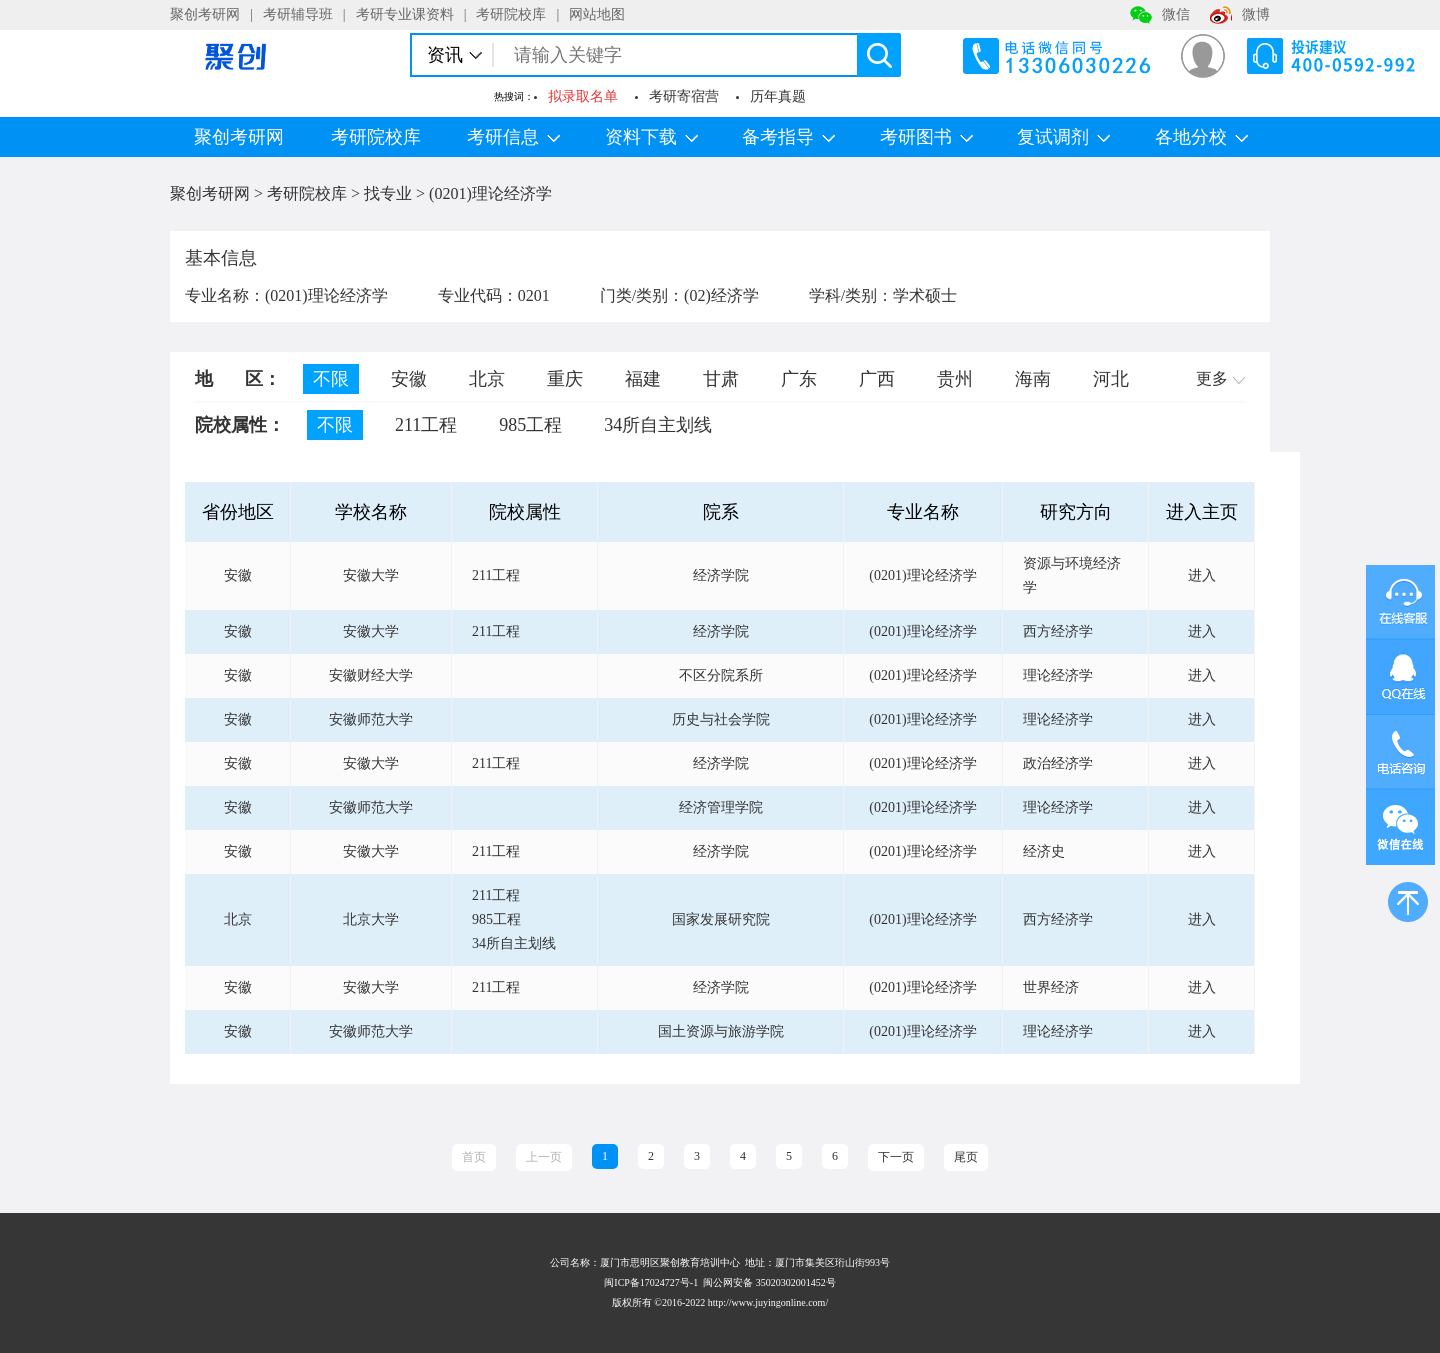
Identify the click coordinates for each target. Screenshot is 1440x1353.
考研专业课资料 (405, 14)
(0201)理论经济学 (490, 193)
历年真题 (778, 96)
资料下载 (651, 137)
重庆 (565, 379)
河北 (1111, 379)
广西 (877, 379)
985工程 (530, 425)
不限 (331, 379)
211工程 (426, 425)
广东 (799, 379)
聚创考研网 (205, 14)
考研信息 (513, 137)
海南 (1033, 379)
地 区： (238, 379)
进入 (1202, 575)
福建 (643, 379)
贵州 (955, 379)
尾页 (966, 1157)
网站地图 (597, 14)
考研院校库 (511, 14)
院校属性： (240, 425)
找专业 (388, 193)
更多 (1220, 378)
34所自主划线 (658, 425)
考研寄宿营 (684, 96)
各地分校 (1201, 137)
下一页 (896, 1157)
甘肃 (721, 379)
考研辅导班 (298, 14)
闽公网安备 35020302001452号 (769, 1282)
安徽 (409, 379)
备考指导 (788, 137)
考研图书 (926, 137)
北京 (487, 379)
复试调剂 (1063, 137)
